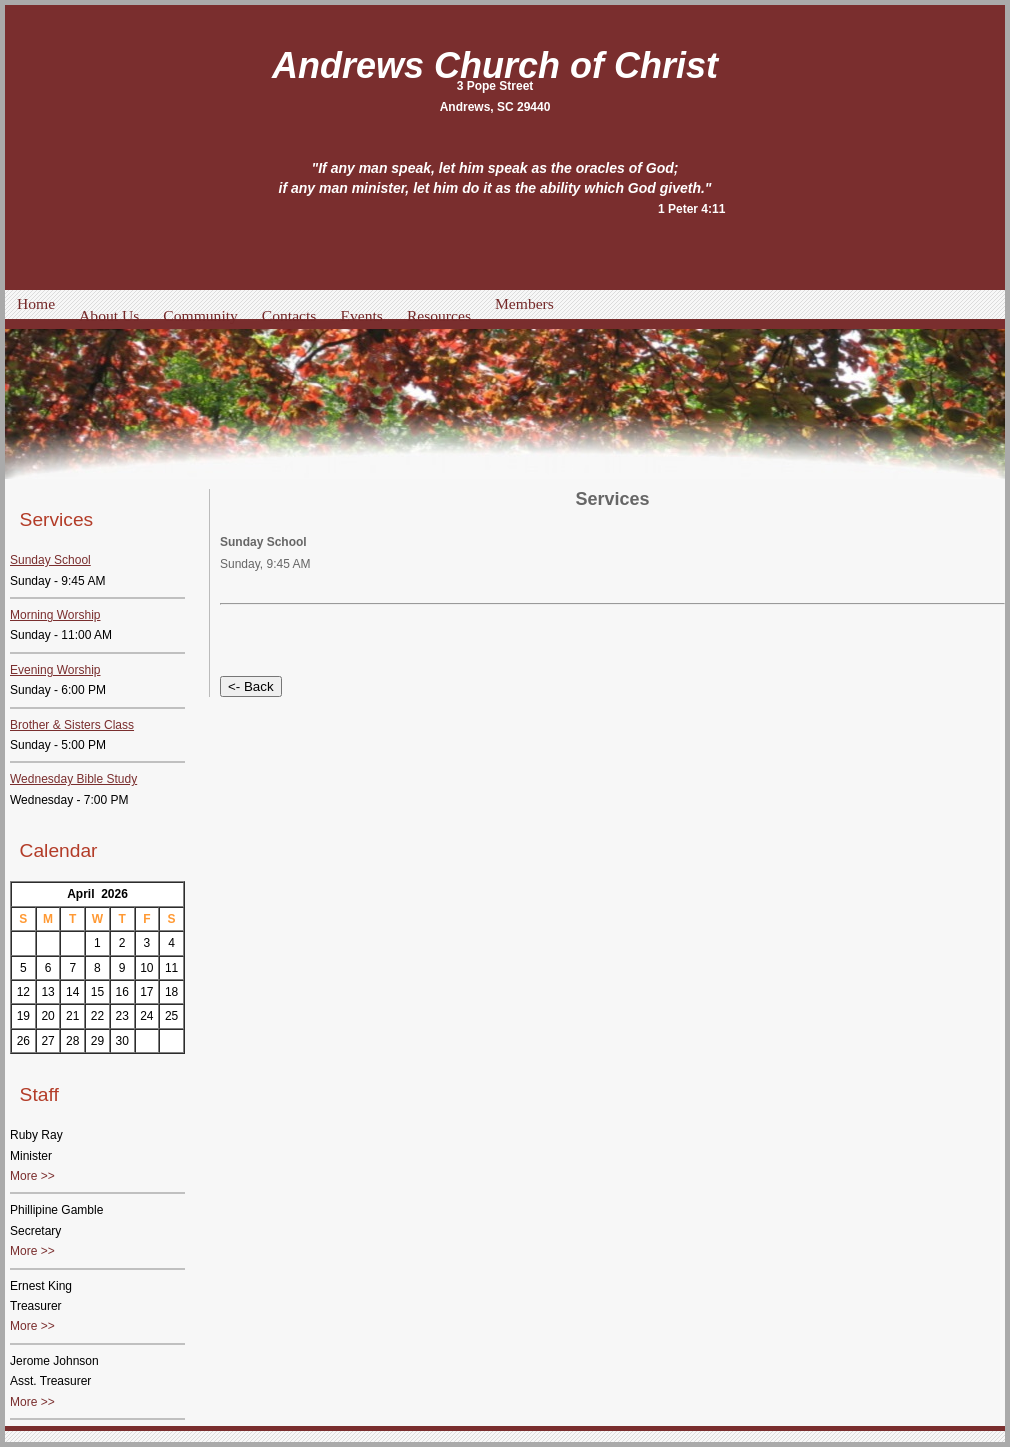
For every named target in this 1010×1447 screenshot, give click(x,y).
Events (361, 315)
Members (524, 303)
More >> (32, 1176)
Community (200, 315)
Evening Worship (55, 670)
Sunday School (50, 560)
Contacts (289, 315)
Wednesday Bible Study (73, 779)
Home (36, 303)
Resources (439, 315)
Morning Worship (55, 615)
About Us (109, 315)
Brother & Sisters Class (72, 725)
